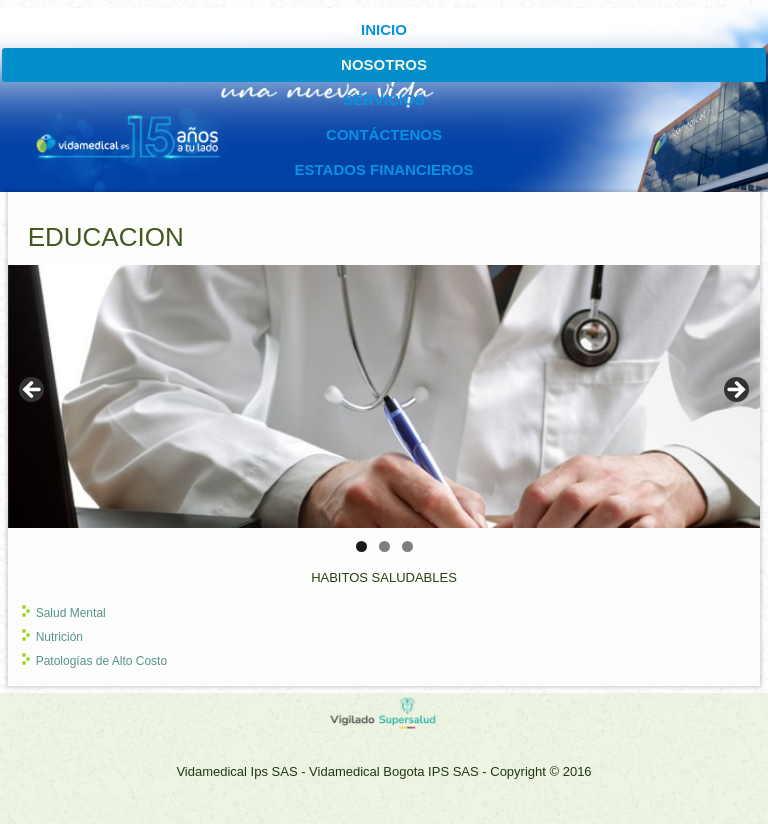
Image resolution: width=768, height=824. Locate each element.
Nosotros (384, 64)
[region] (384, 396)
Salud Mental (71, 613)
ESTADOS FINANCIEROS (384, 169)
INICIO (384, 29)
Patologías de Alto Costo (101, 661)
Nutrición (59, 637)
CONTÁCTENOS (384, 134)
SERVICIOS (383, 99)
